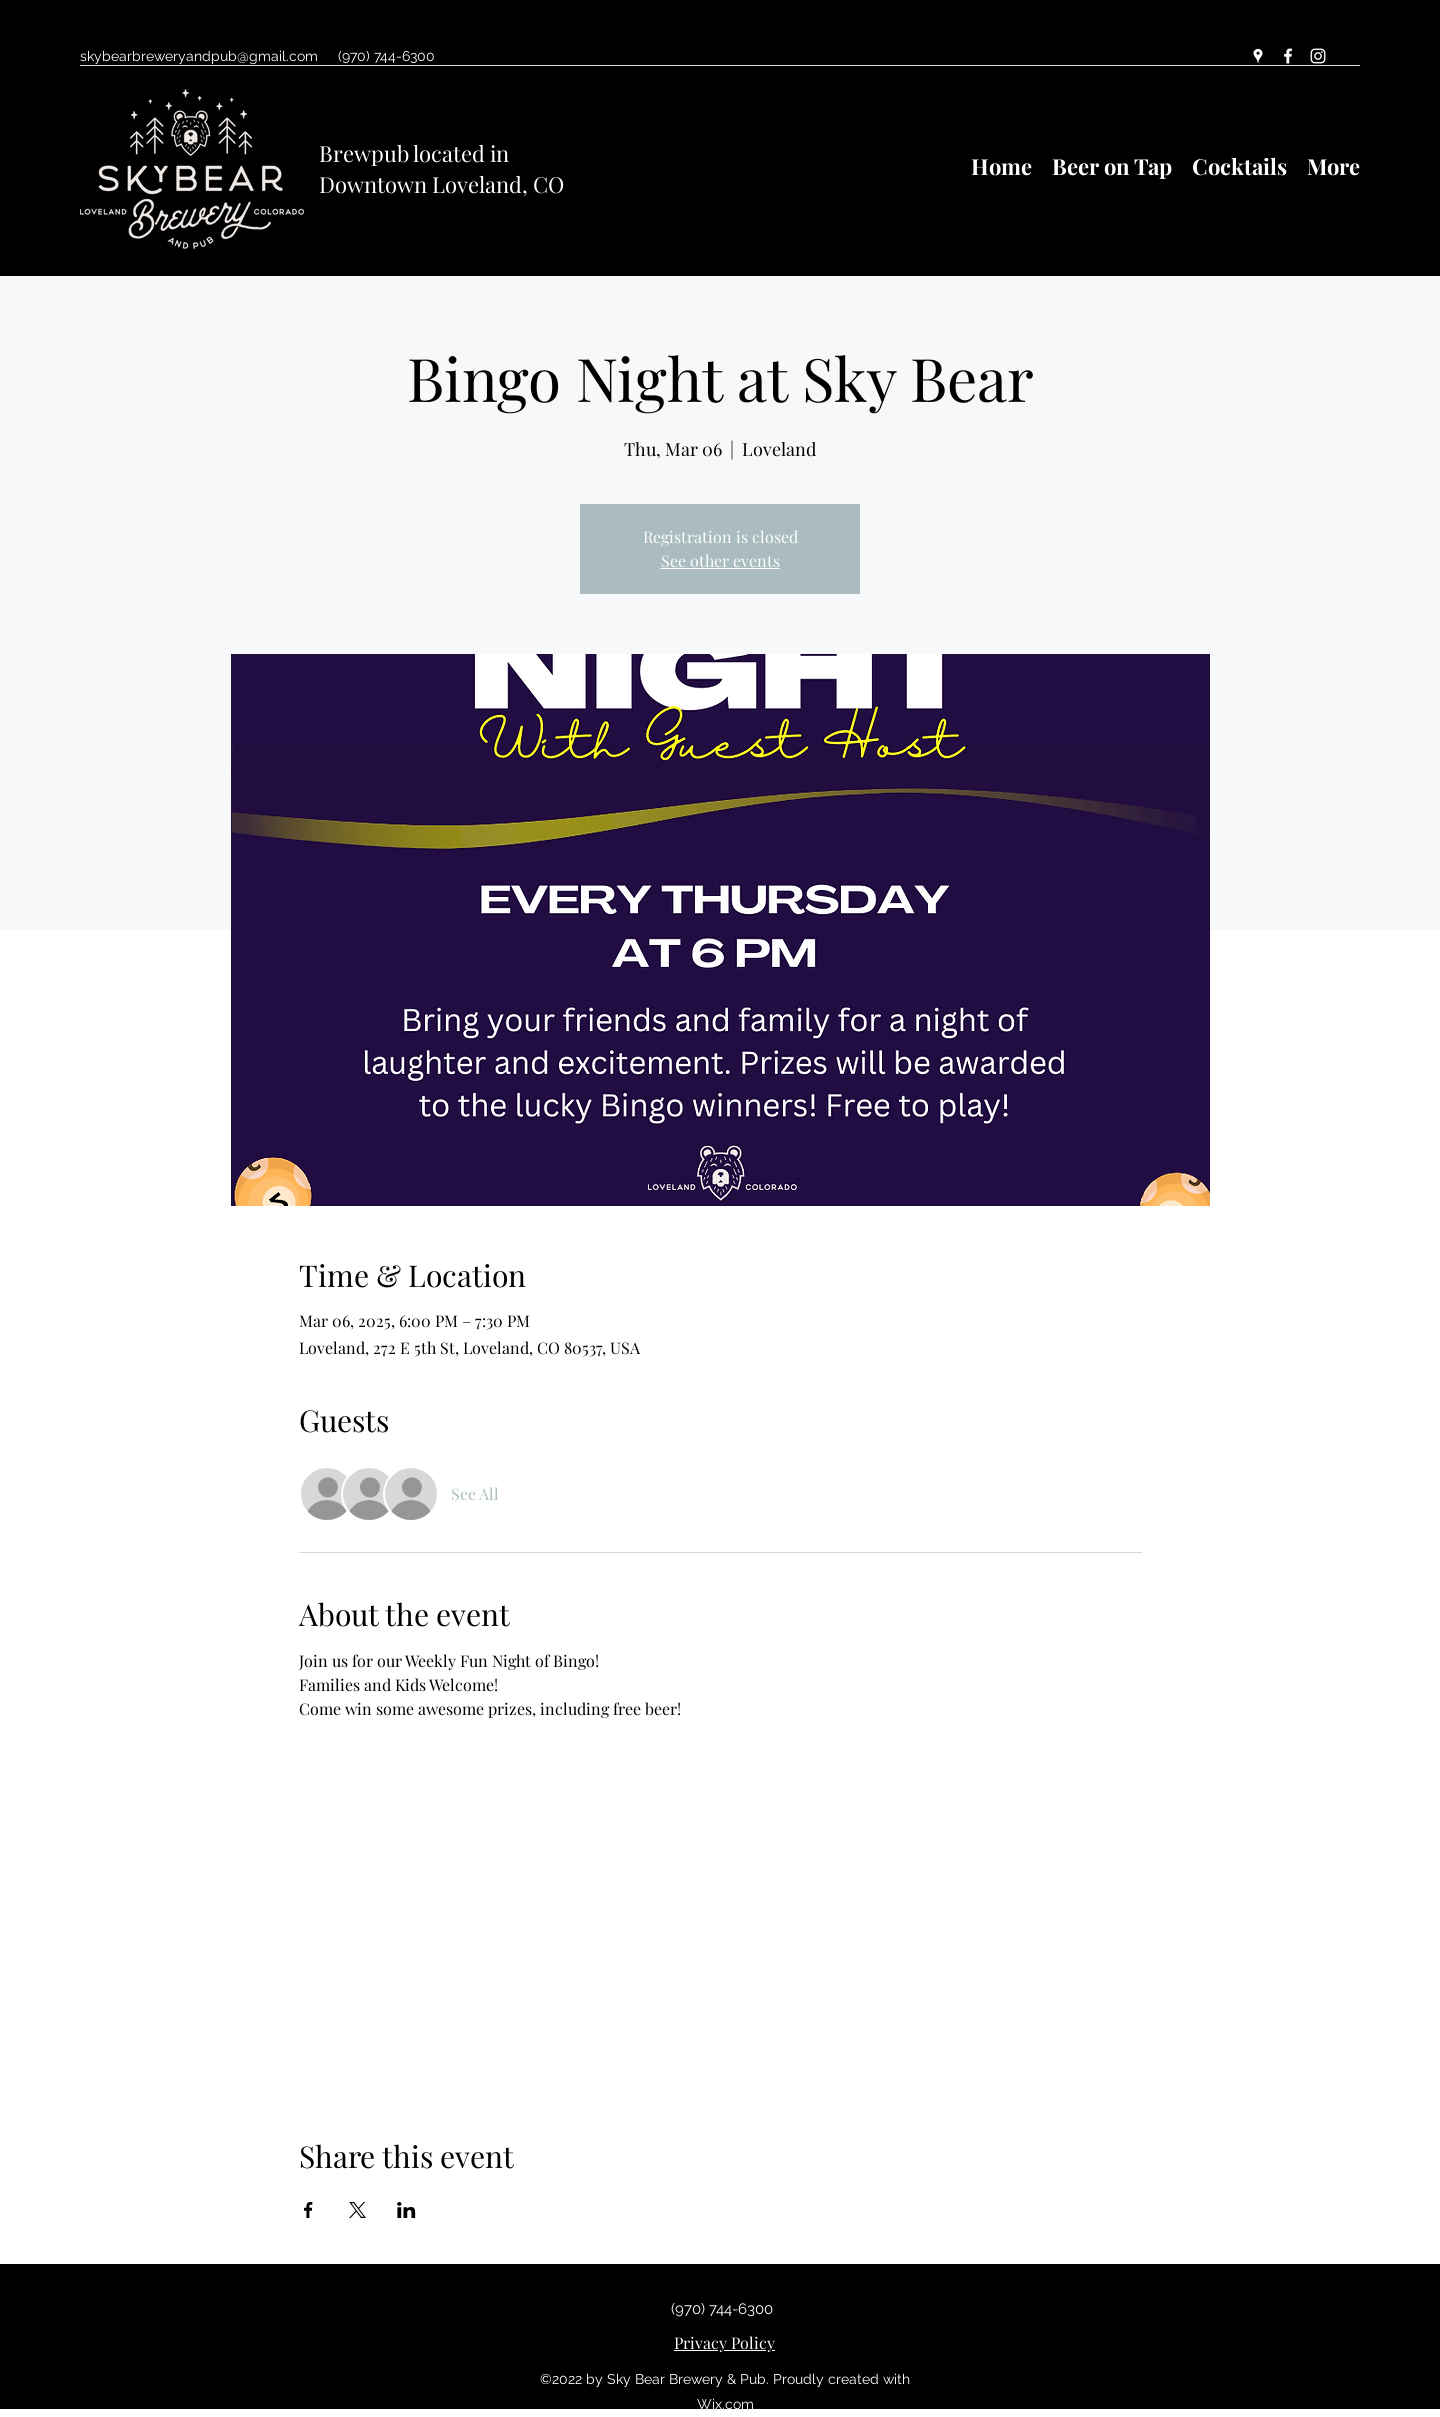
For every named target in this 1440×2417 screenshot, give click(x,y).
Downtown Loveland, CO (441, 184)
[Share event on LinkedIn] (406, 2210)
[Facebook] (1288, 56)
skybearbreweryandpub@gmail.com (199, 56)
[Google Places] (1258, 56)
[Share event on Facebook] (308, 2210)
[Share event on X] (357, 2210)
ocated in (464, 153)
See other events (720, 560)
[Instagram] (1318, 56)
